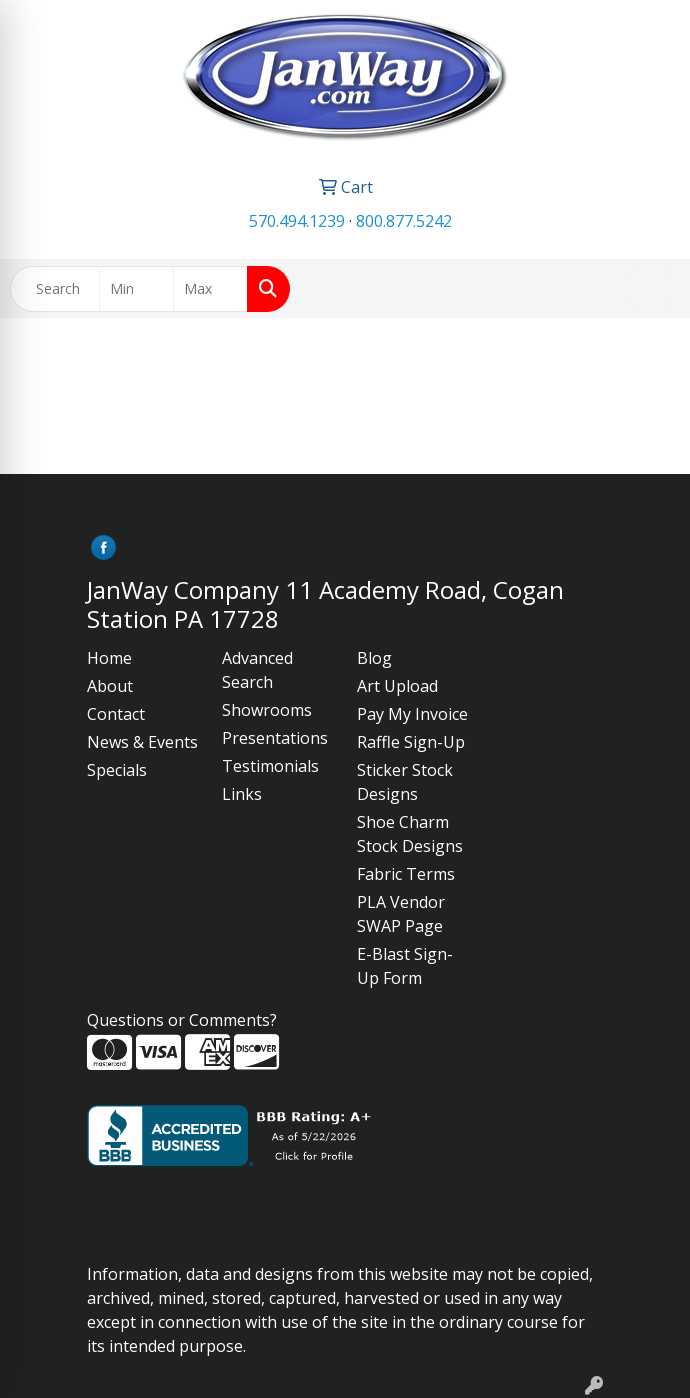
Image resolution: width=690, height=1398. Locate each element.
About (110, 686)
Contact (116, 714)
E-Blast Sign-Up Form (405, 966)
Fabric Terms (406, 874)
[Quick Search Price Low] (136, 289)
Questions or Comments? (182, 1020)
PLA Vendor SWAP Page (401, 914)
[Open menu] (650, 289)
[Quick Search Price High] (210, 289)
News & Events (142, 742)
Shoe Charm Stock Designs (410, 834)
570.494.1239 (297, 221)
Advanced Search (257, 670)
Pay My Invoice (412, 714)
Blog (374, 658)
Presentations (275, 738)
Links (242, 794)
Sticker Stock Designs (405, 782)
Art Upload (397, 686)
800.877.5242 (404, 221)
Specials (117, 770)
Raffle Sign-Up (411, 742)
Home (109, 658)
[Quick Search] (55, 289)
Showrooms (267, 710)
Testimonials (270, 766)
